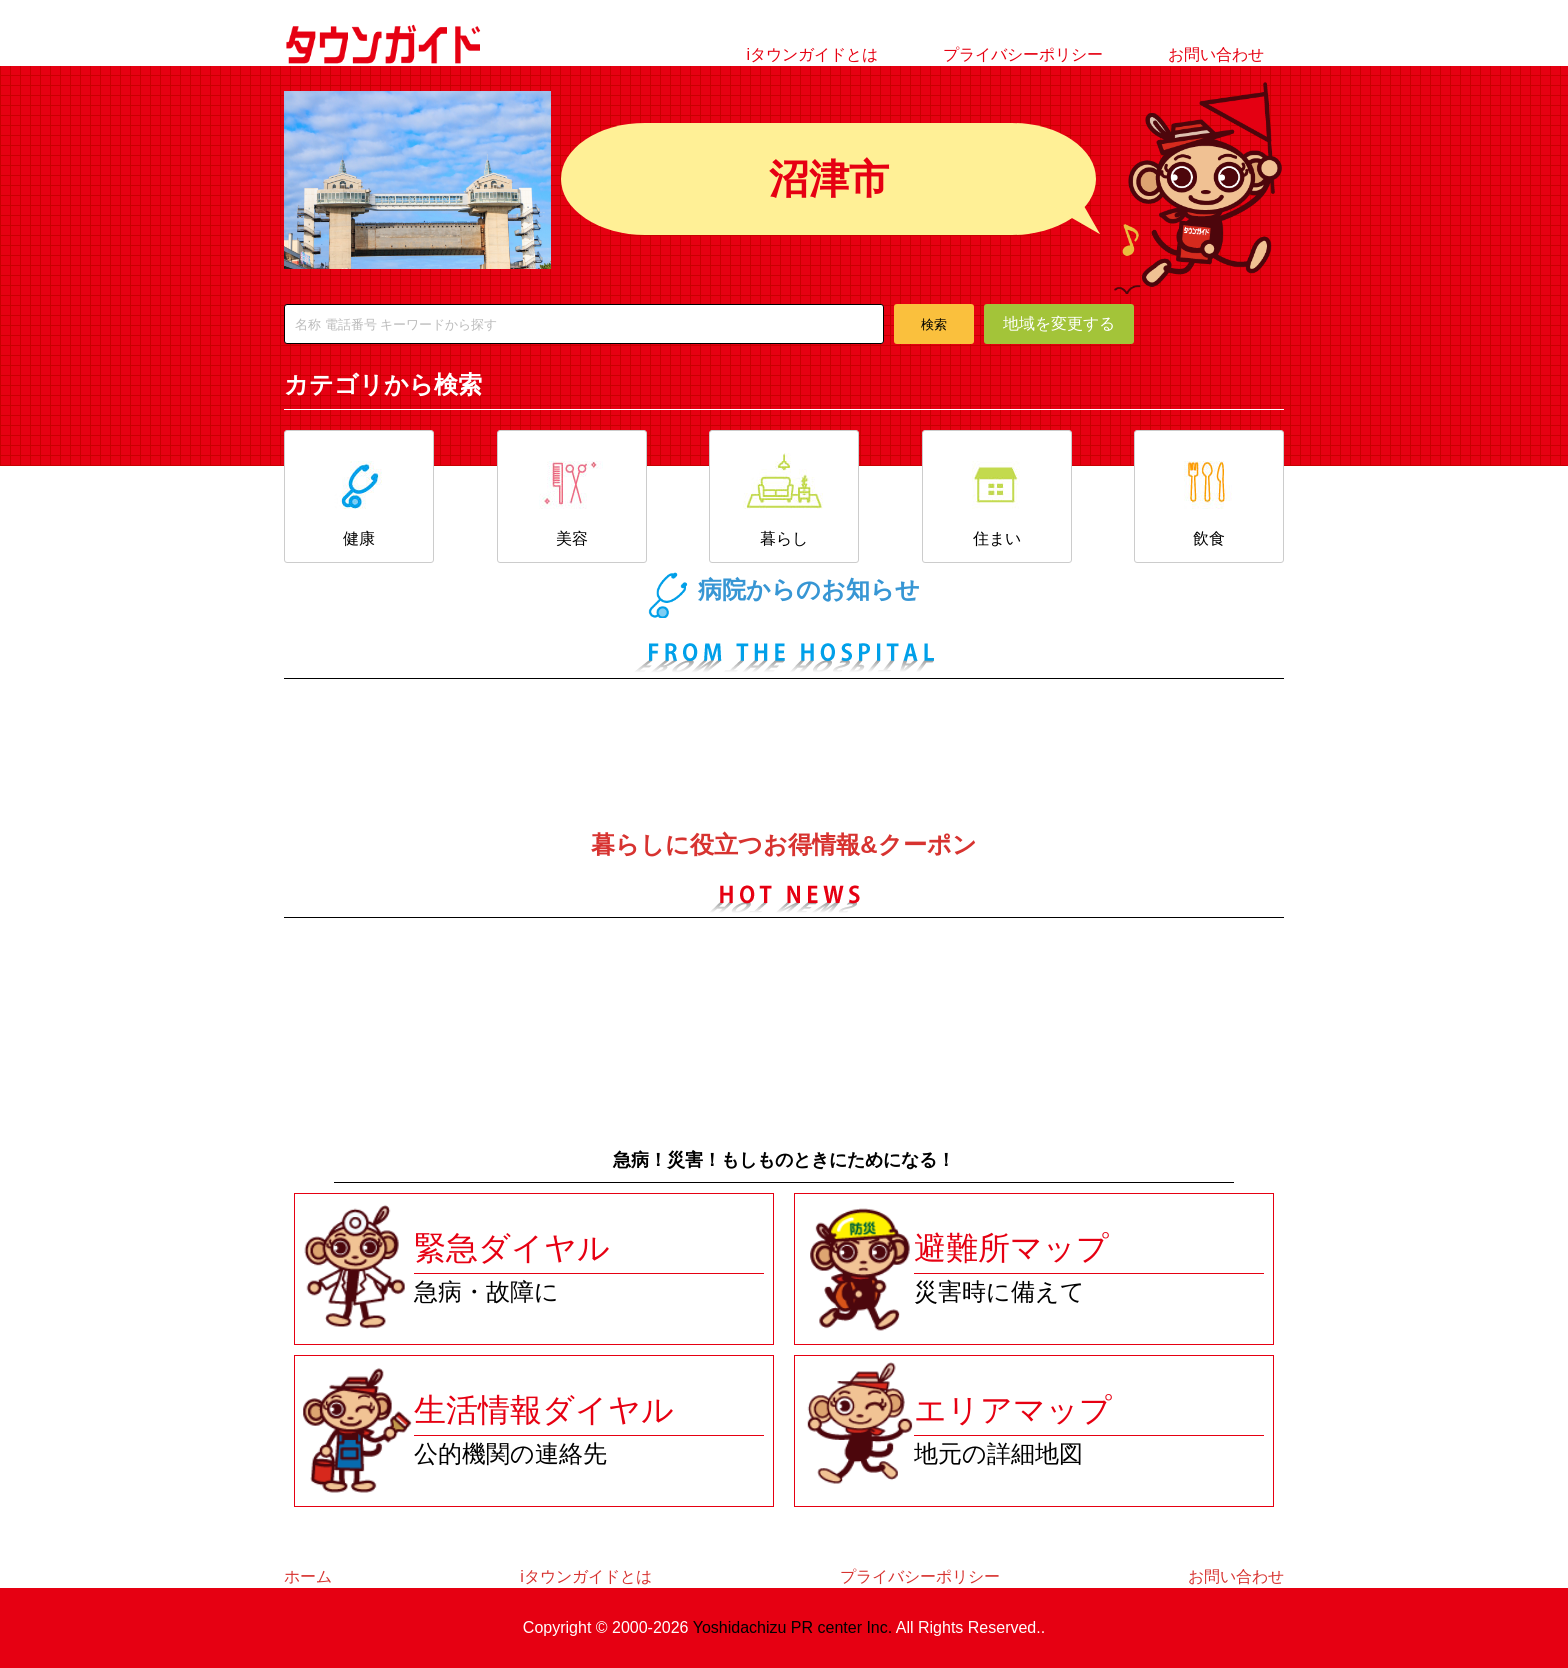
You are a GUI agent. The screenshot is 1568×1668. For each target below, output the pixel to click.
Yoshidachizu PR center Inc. (793, 1627)
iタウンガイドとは (812, 54)
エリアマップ (1013, 1410)
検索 (934, 324)
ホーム (308, 1576)
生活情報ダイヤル (544, 1410)
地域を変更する (1059, 323)
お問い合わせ (1216, 54)
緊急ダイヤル (512, 1248)
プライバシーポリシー (1023, 54)
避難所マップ (1011, 1248)
